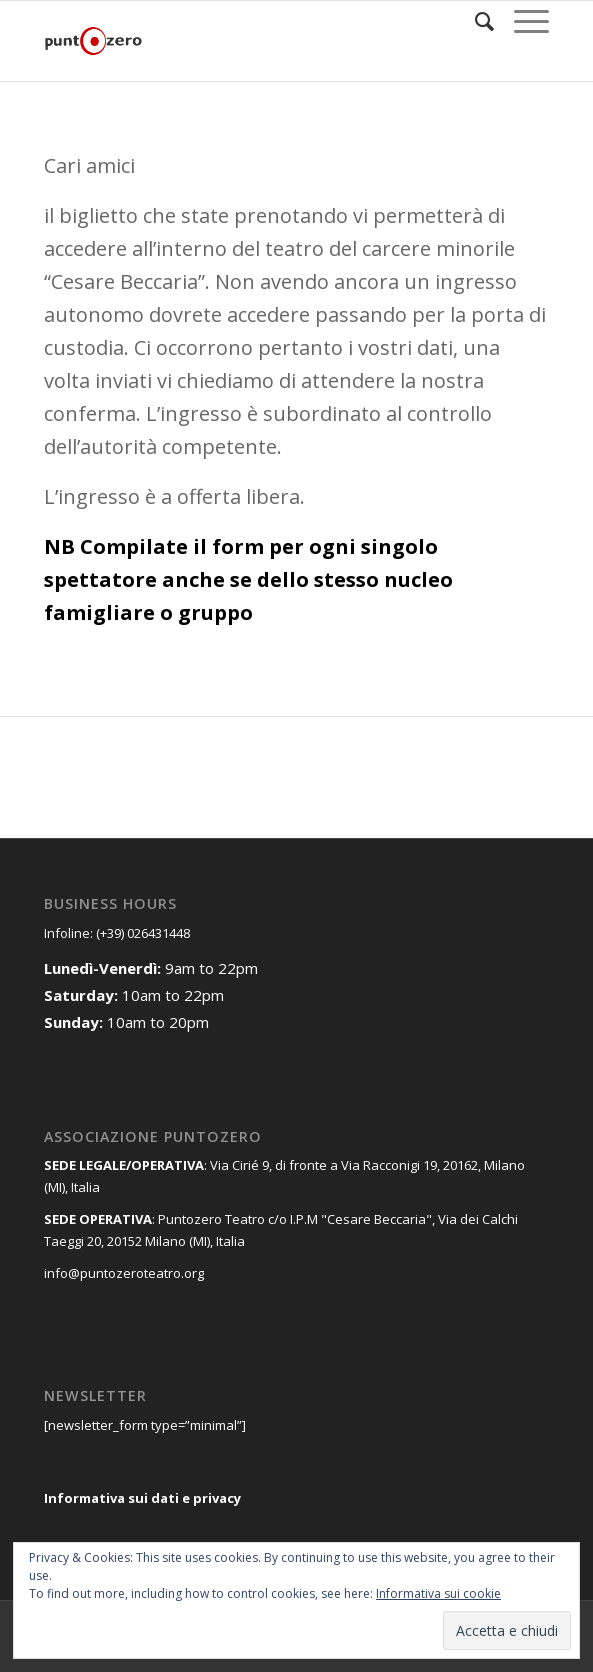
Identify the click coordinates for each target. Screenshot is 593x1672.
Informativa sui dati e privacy (142, 1498)
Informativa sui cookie (438, 1593)
